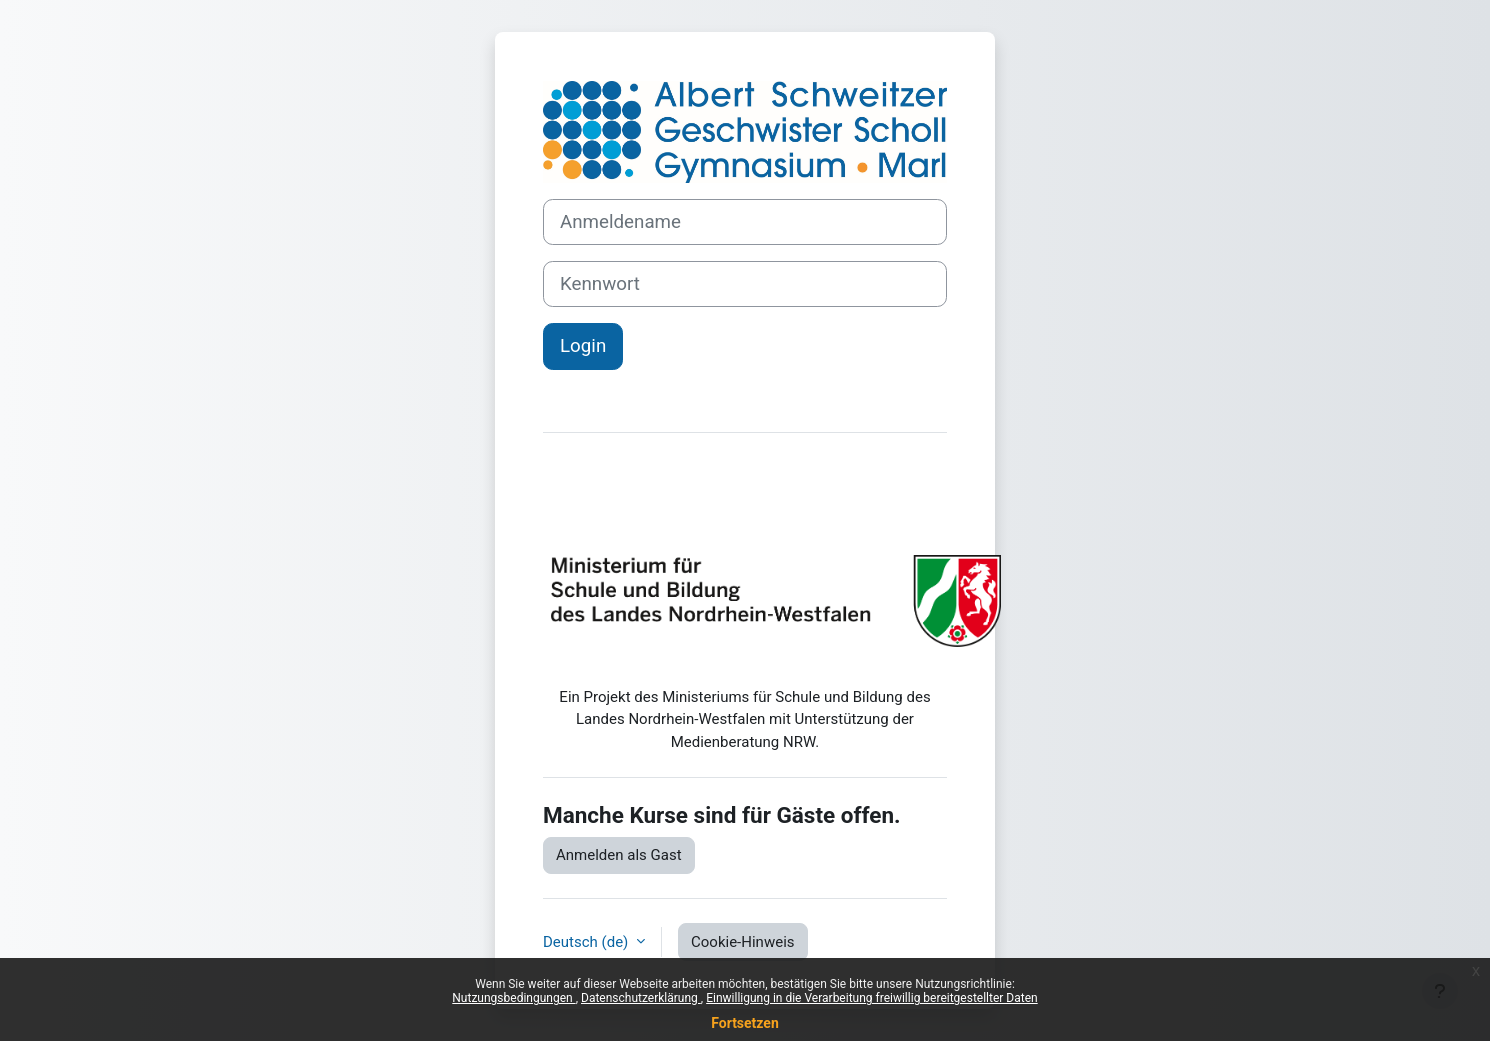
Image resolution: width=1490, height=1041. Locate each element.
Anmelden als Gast (619, 855)
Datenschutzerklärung (641, 998)
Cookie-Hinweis (742, 942)
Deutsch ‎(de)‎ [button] (587, 942)
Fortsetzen (745, 1023)
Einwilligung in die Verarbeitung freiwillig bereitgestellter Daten (872, 998)
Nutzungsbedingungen (513, 998)
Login (583, 346)
